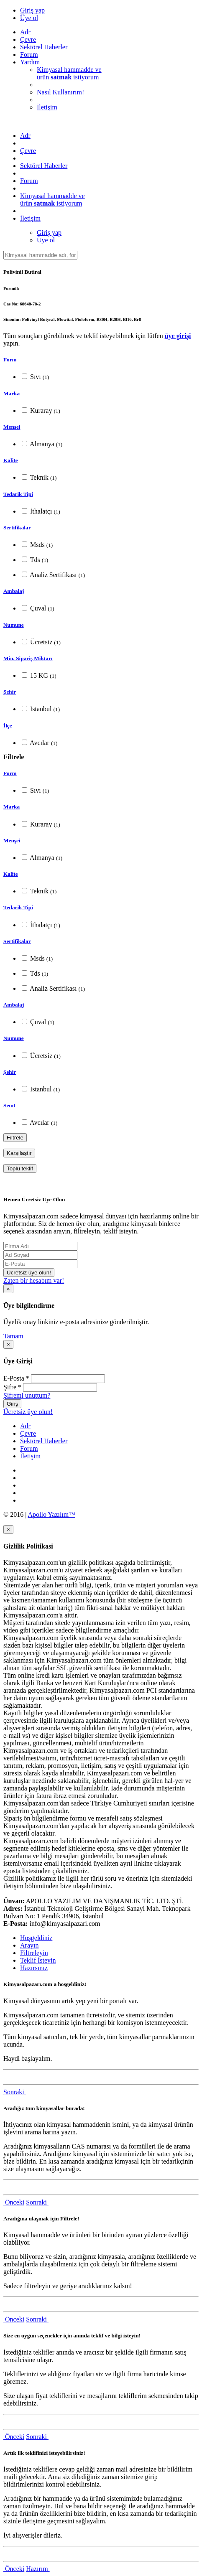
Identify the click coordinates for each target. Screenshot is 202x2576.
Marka (11, 393)
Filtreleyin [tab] (34, 1952)
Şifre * (12, 1387)
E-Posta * (16, 1378)
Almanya (42, 444)
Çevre (28, 39)
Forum (29, 54)
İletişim (47, 107)
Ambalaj (13, 591)
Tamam (13, 1336)
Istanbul (41, 708)
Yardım (30, 62)
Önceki (13, 2202)
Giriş (12, 1404)
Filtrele (15, 1137)
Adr (25, 32)
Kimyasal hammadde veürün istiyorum (69, 73)
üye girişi (178, 335)
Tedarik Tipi (18, 494)
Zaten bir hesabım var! (33, 1280)
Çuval (38, 608)
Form (10, 359)
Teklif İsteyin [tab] (38, 1960)
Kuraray (41, 410)
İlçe (7, 725)
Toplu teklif (20, 1168)
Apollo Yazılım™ (51, 1514)
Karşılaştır (19, 1153)
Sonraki (14, 2091)
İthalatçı (41, 511)
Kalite (10, 460)
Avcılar (39, 742)
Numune (13, 625)
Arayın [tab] (29, 1945)
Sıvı (35, 376)
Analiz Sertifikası (53, 574)
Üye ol (29, 17)
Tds (35, 559)
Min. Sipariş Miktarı (28, 658)
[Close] (8, 1288)
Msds (37, 544)
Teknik (39, 477)
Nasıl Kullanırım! (60, 92)
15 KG (39, 675)
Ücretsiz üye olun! (29, 1272)
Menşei (11, 427)
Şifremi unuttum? (26, 1395)
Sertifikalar (17, 527)
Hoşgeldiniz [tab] (36, 1937)
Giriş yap (32, 10)
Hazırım (37, 2568)
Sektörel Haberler (43, 47)
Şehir (9, 692)
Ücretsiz (41, 642)
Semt (9, 1105)
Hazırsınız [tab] (34, 1967)
